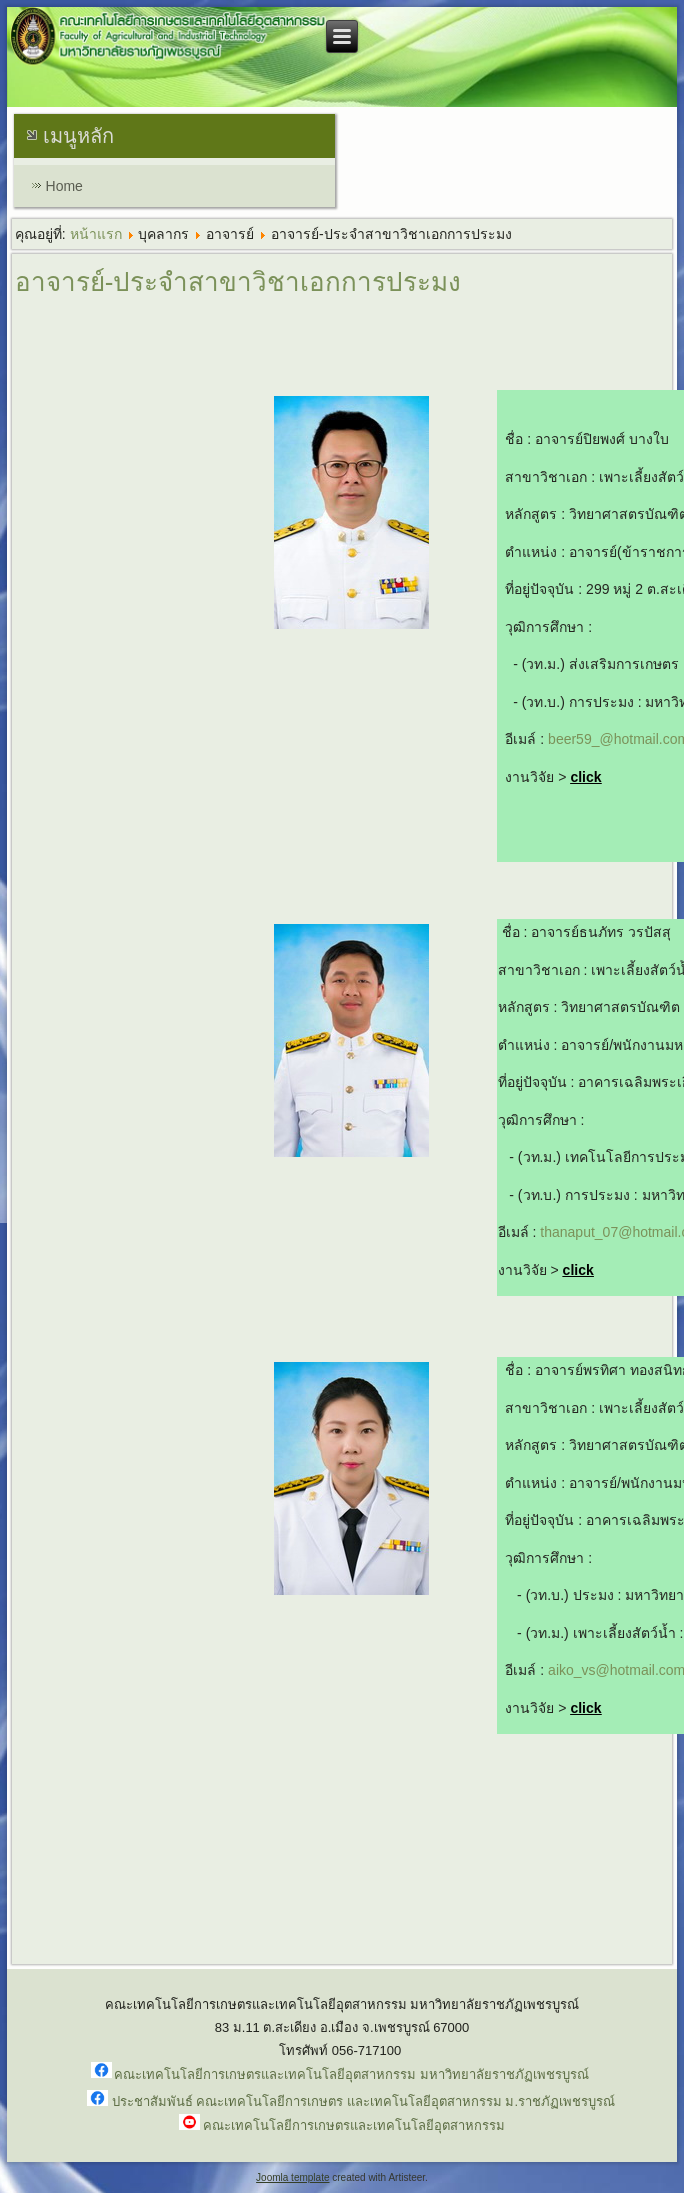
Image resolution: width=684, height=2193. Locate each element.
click (585, 777)
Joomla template (292, 2177)
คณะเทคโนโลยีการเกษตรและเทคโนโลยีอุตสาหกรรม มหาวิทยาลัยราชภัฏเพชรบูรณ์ (351, 2074)
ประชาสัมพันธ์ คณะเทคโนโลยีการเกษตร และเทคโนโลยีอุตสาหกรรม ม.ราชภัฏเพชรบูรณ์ (363, 2101)
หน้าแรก (96, 234)
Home (64, 186)
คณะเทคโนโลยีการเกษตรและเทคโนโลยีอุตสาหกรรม (354, 2125)
